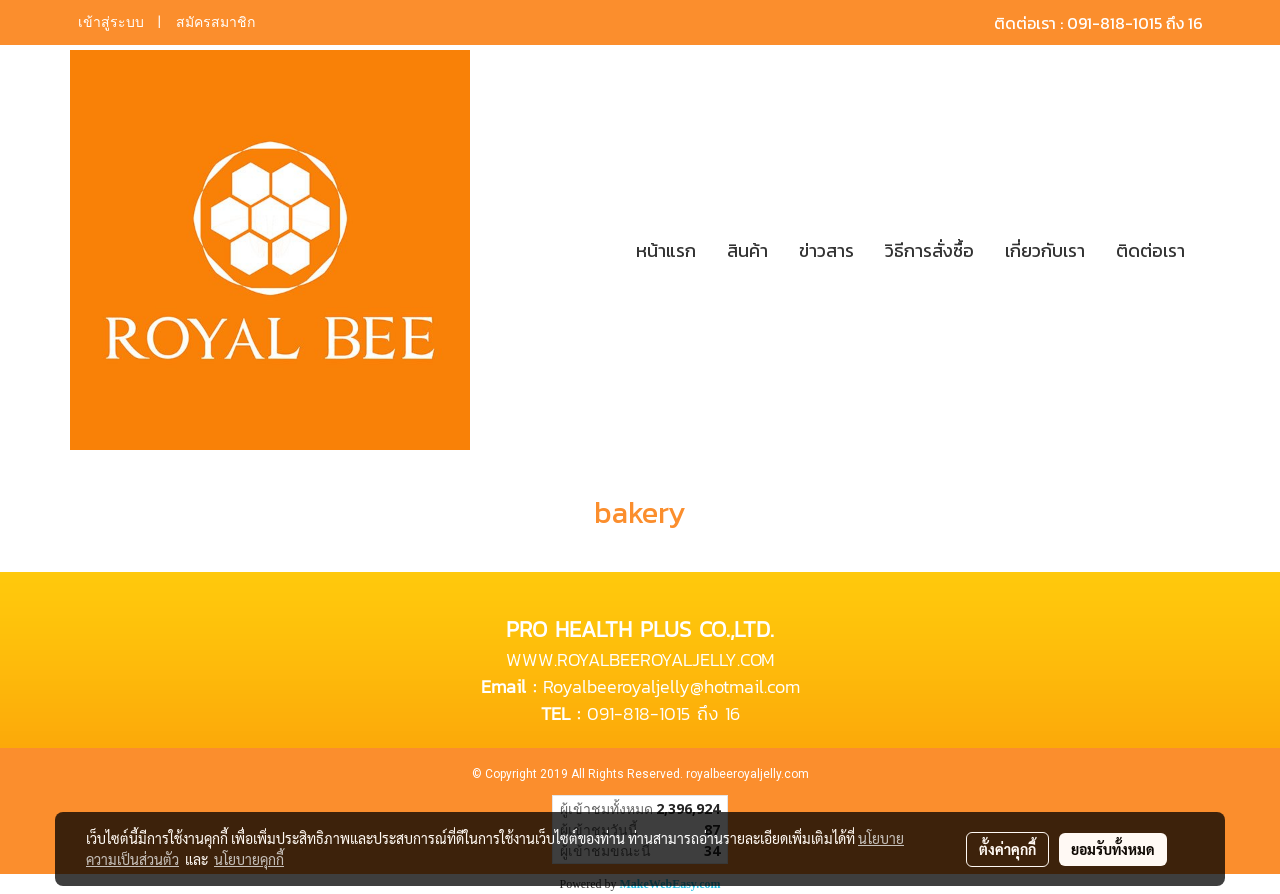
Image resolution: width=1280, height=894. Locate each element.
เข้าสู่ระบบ (111, 22)
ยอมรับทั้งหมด (1113, 849)
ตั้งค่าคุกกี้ (1007, 849)
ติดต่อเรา (1150, 250)
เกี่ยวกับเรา (1045, 250)
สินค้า (747, 250)
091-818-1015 (638, 713)
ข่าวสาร (826, 250)
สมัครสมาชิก (215, 22)
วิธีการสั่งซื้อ (929, 250)
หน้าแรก (666, 250)
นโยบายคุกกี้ (249, 859)
